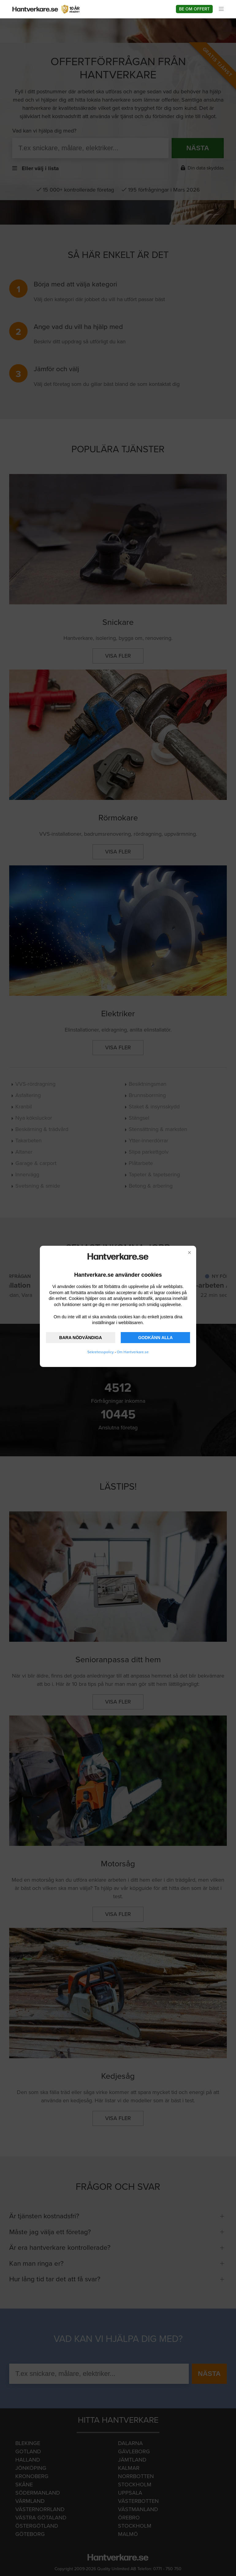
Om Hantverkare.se (133, 1352)
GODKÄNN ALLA (155, 1337)
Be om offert (194, 9)
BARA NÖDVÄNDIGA (80, 1337)
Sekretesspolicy (100, 1352)
